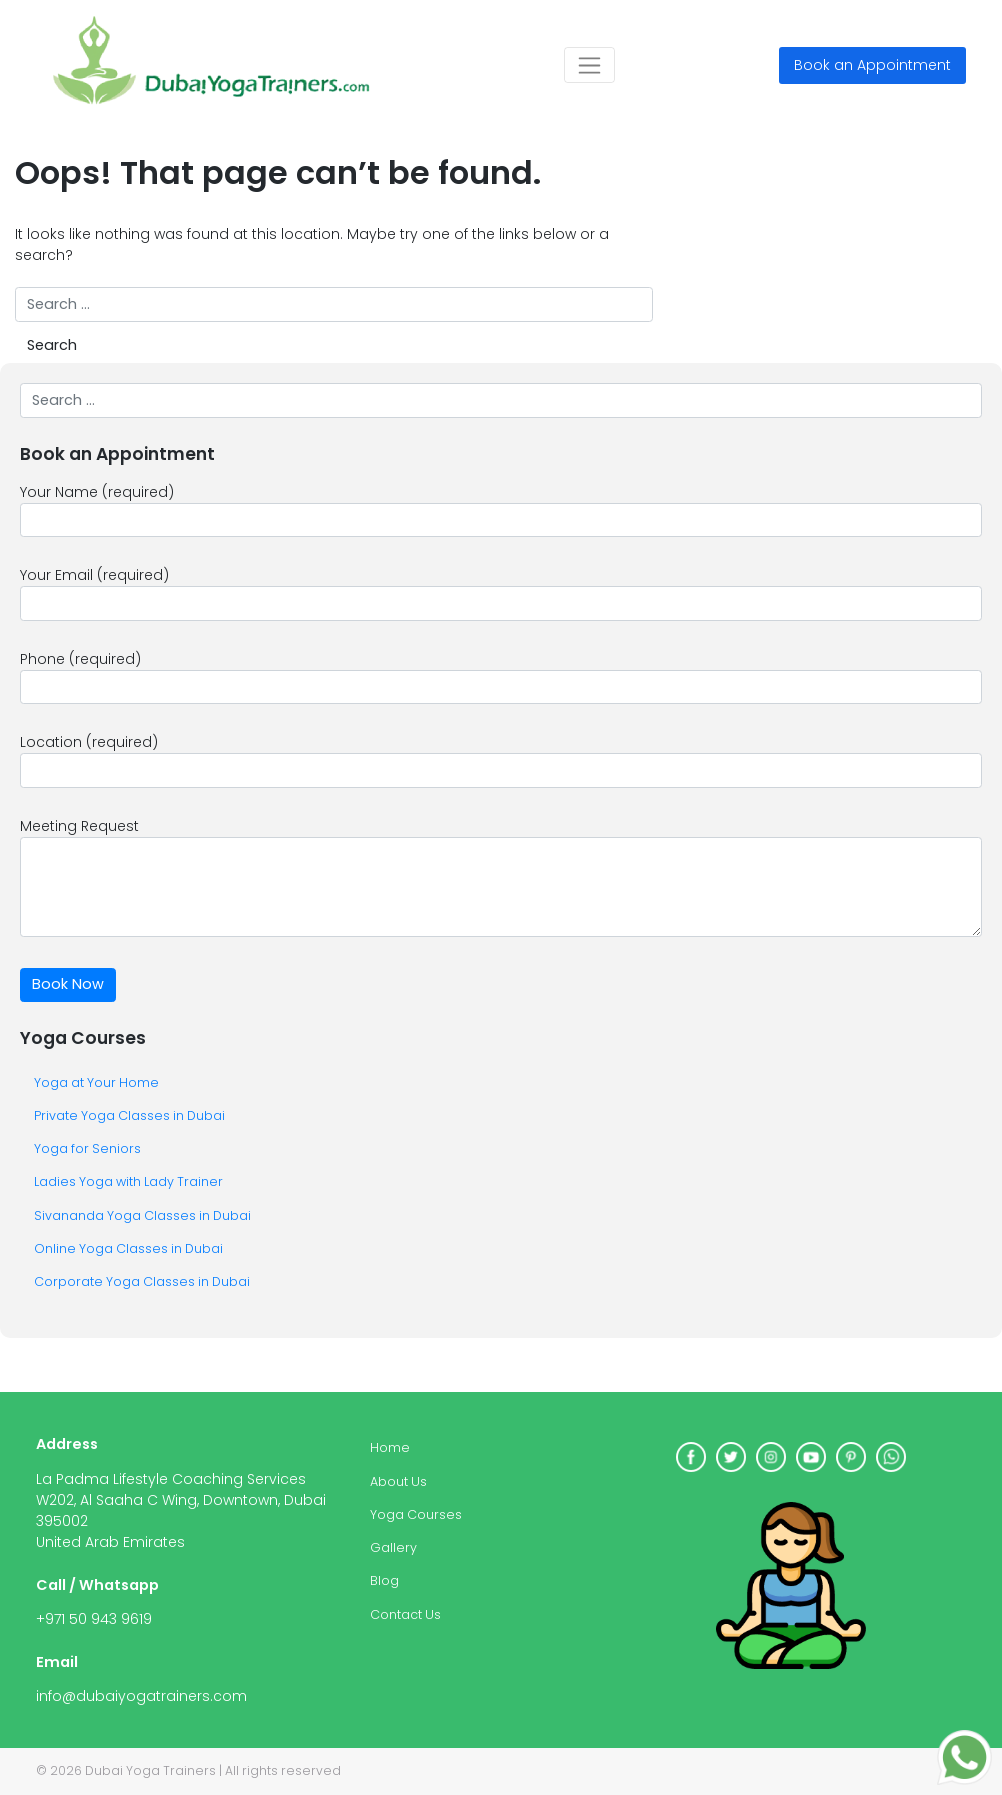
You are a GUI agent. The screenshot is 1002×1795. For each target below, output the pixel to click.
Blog (384, 1580)
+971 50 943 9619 (94, 1619)
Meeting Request (501, 876)
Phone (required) (501, 676)
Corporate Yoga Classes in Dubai (142, 1281)
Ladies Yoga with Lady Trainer (128, 1181)
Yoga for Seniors (87, 1148)
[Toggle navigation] (589, 65)
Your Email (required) (501, 592)
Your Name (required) (501, 509)
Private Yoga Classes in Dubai (129, 1115)
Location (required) (501, 759)
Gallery (393, 1547)
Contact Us (405, 1614)
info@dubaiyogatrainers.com (141, 1696)
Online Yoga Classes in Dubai (128, 1248)
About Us (398, 1481)
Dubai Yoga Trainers (150, 1770)
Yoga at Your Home (96, 1082)
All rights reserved (283, 1770)
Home (390, 1447)
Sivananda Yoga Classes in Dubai (142, 1215)
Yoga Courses (416, 1514)
